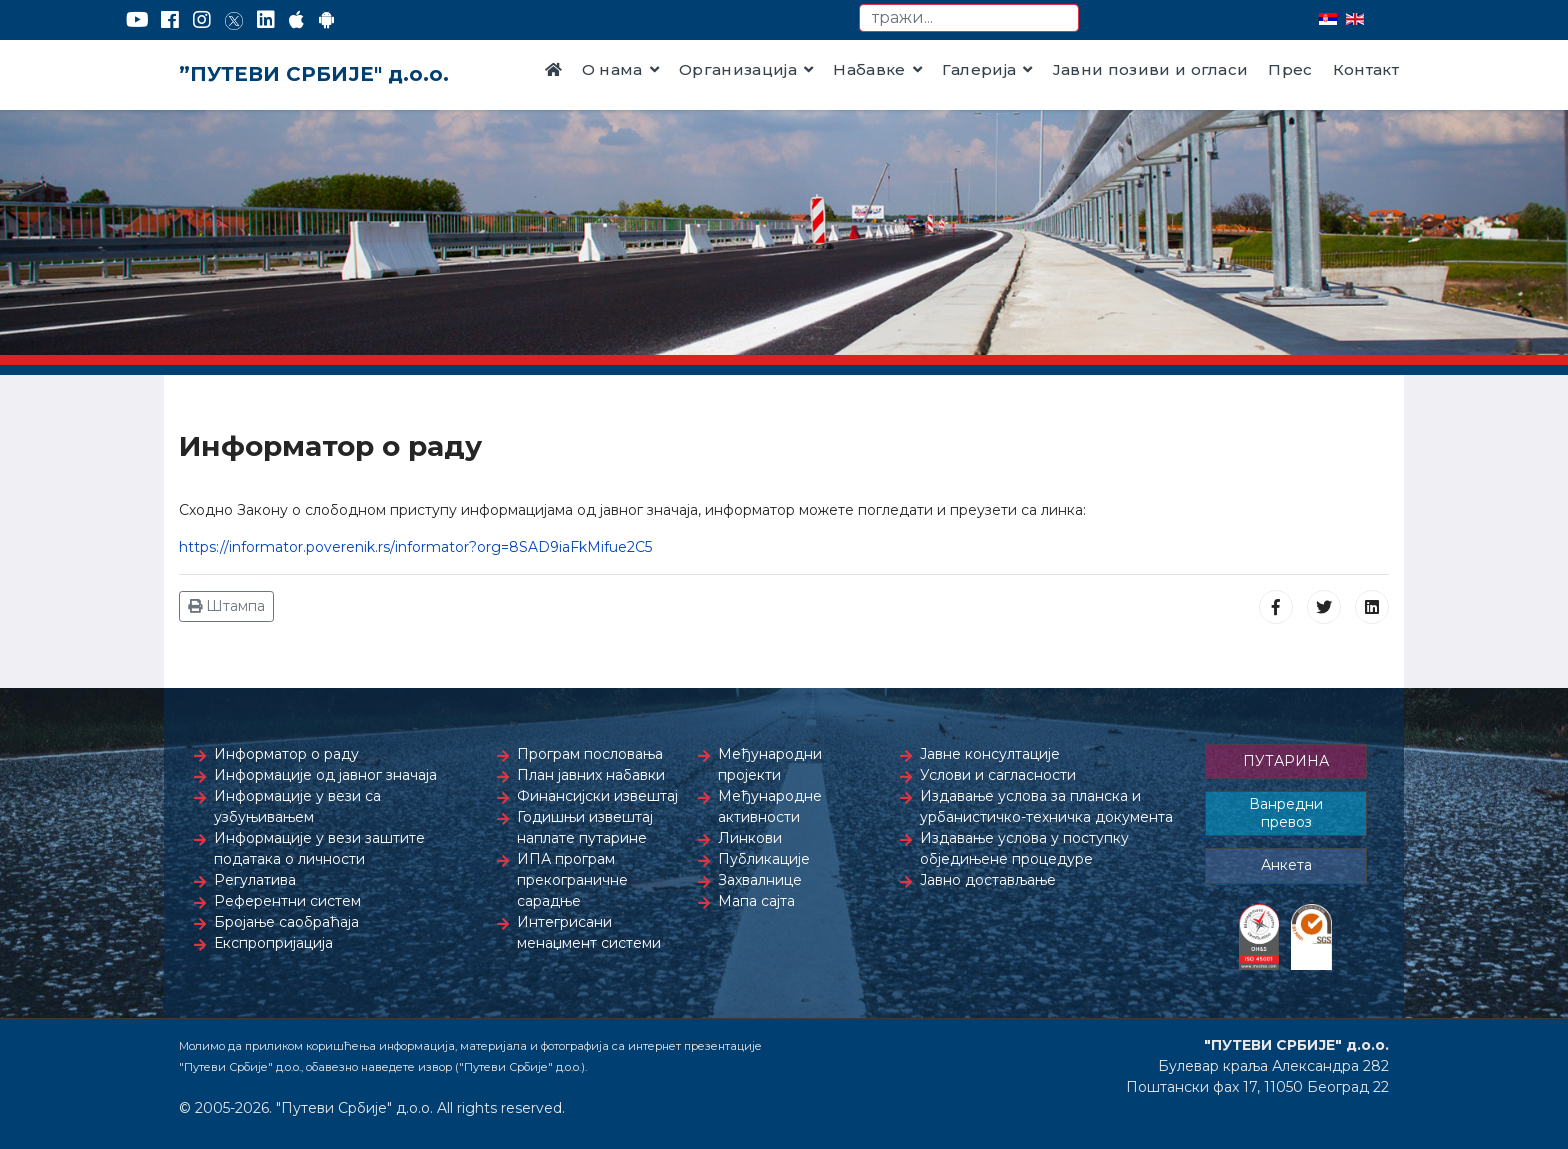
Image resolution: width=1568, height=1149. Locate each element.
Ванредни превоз (1286, 813)
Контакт (1366, 69)
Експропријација (273, 943)
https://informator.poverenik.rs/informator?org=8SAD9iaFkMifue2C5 (415, 547)
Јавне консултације (990, 754)
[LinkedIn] (266, 20)
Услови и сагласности (998, 775)
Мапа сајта (756, 901)
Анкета (1286, 865)
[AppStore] (296, 20)
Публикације (764, 859)
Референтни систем (287, 901)
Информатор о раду (286, 754)
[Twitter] (234, 20)
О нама (612, 69)
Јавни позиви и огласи (1151, 69)
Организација (738, 69)
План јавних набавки (591, 775)
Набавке (869, 69)
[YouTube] (137, 20)
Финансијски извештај (597, 796)
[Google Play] (327, 20)
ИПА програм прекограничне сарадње (572, 880)
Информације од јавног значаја (325, 775)
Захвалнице (760, 880)
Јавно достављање (988, 880)
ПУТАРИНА (1286, 761)
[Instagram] (202, 20)
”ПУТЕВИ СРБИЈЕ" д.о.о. (314, 74)
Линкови (750, 838)
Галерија (979, 69)
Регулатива (255, 880)
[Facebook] (170, 20)
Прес (1290, 69)
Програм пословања (590, 754)
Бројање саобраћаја (286, 922)
